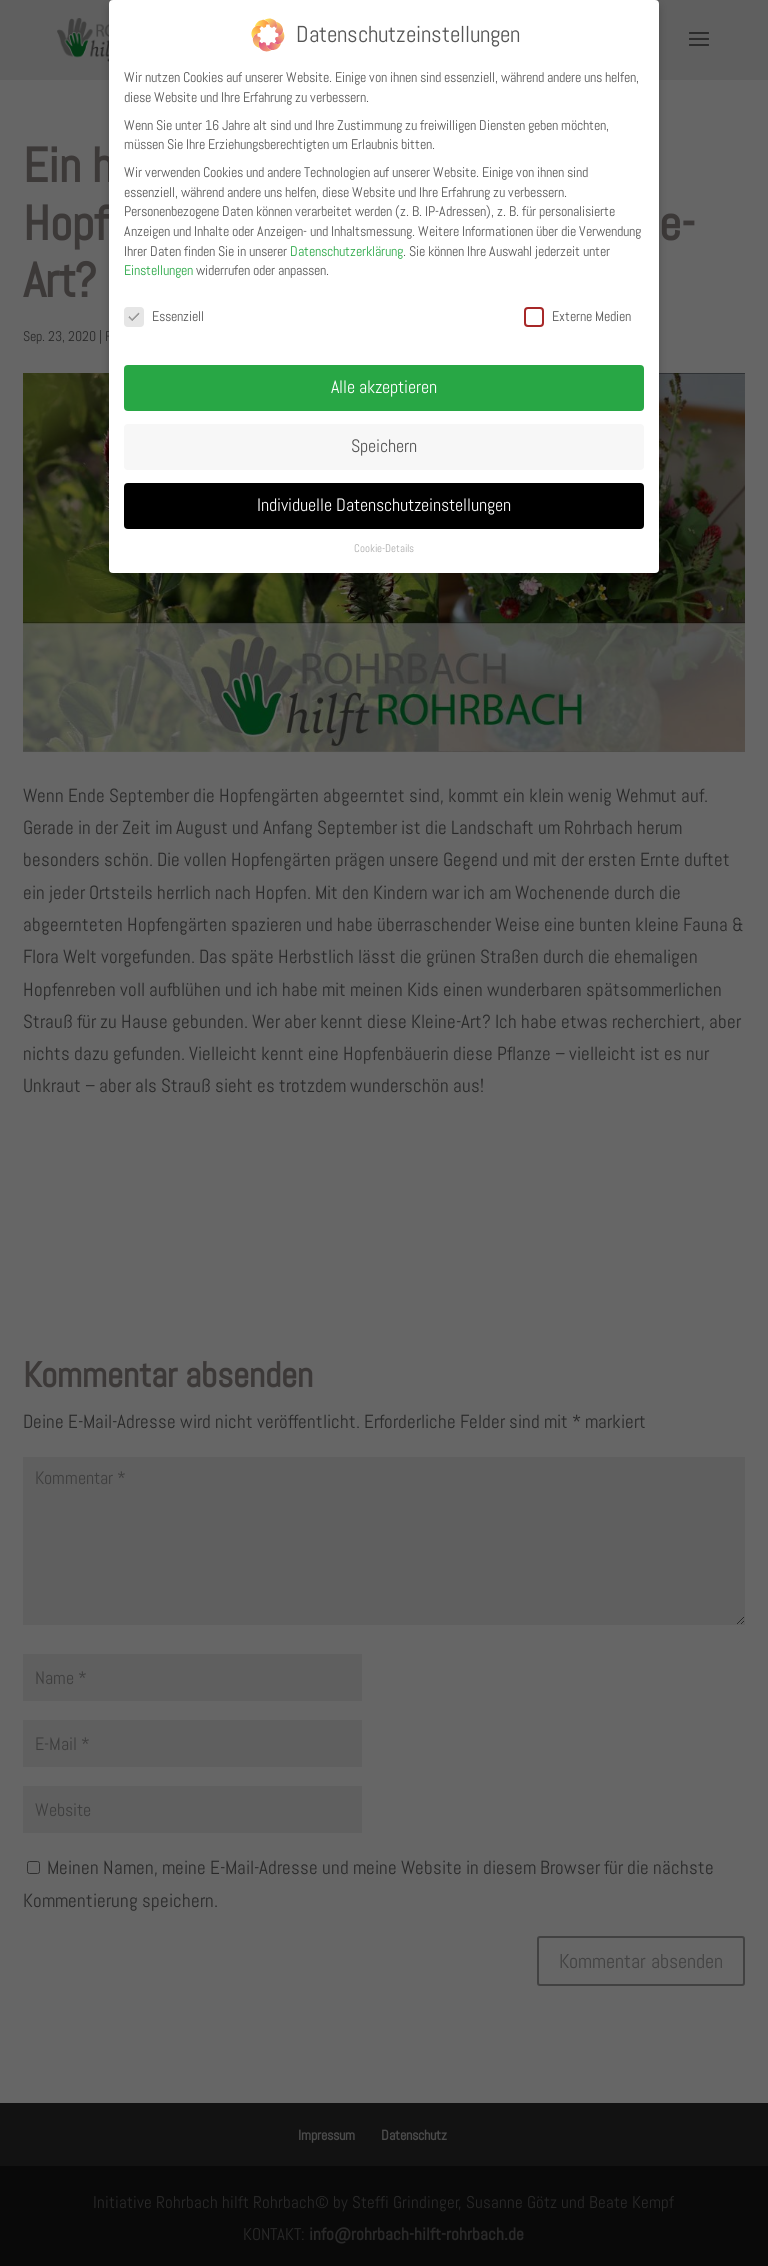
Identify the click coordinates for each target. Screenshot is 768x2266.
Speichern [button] (384, 438)
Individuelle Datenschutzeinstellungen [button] (384, 497)
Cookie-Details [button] (384, 540)
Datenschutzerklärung (346, 243)
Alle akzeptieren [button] (384, 379)
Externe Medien (577, 309)
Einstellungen (158, 263)
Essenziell (164, 309)
